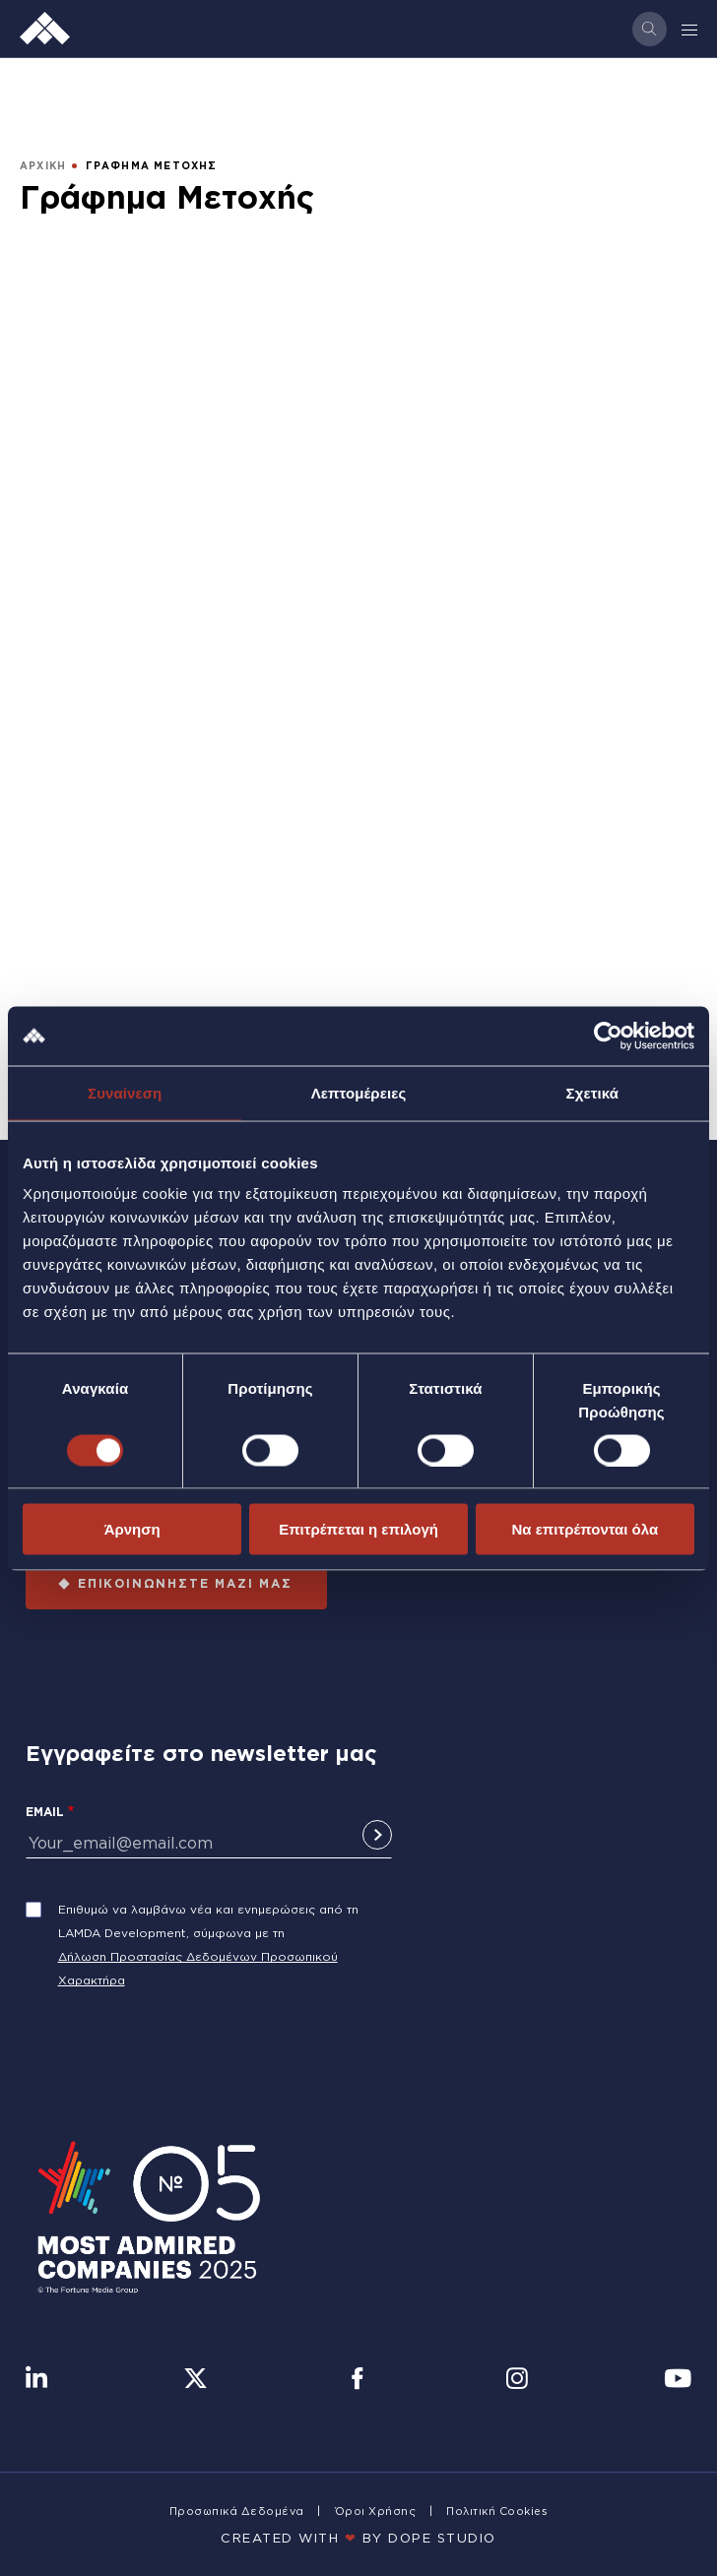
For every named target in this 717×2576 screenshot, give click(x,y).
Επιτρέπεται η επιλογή (358, 1529)
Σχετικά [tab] (592, 1092)
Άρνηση (132, 1529)
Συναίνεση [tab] (125, 1092)
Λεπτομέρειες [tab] (359, 1092)
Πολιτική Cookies (497, 2511)
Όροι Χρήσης (376, 2511)
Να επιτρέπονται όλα (584, 1529)
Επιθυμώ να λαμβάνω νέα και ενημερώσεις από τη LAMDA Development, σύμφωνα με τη (208, 1921)
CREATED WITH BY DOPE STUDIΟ (358, 2538)
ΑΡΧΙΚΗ (43, 165)
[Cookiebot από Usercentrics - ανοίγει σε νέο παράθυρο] (608, 1035)
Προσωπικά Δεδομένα (236, 2511)
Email (45, 1811)
